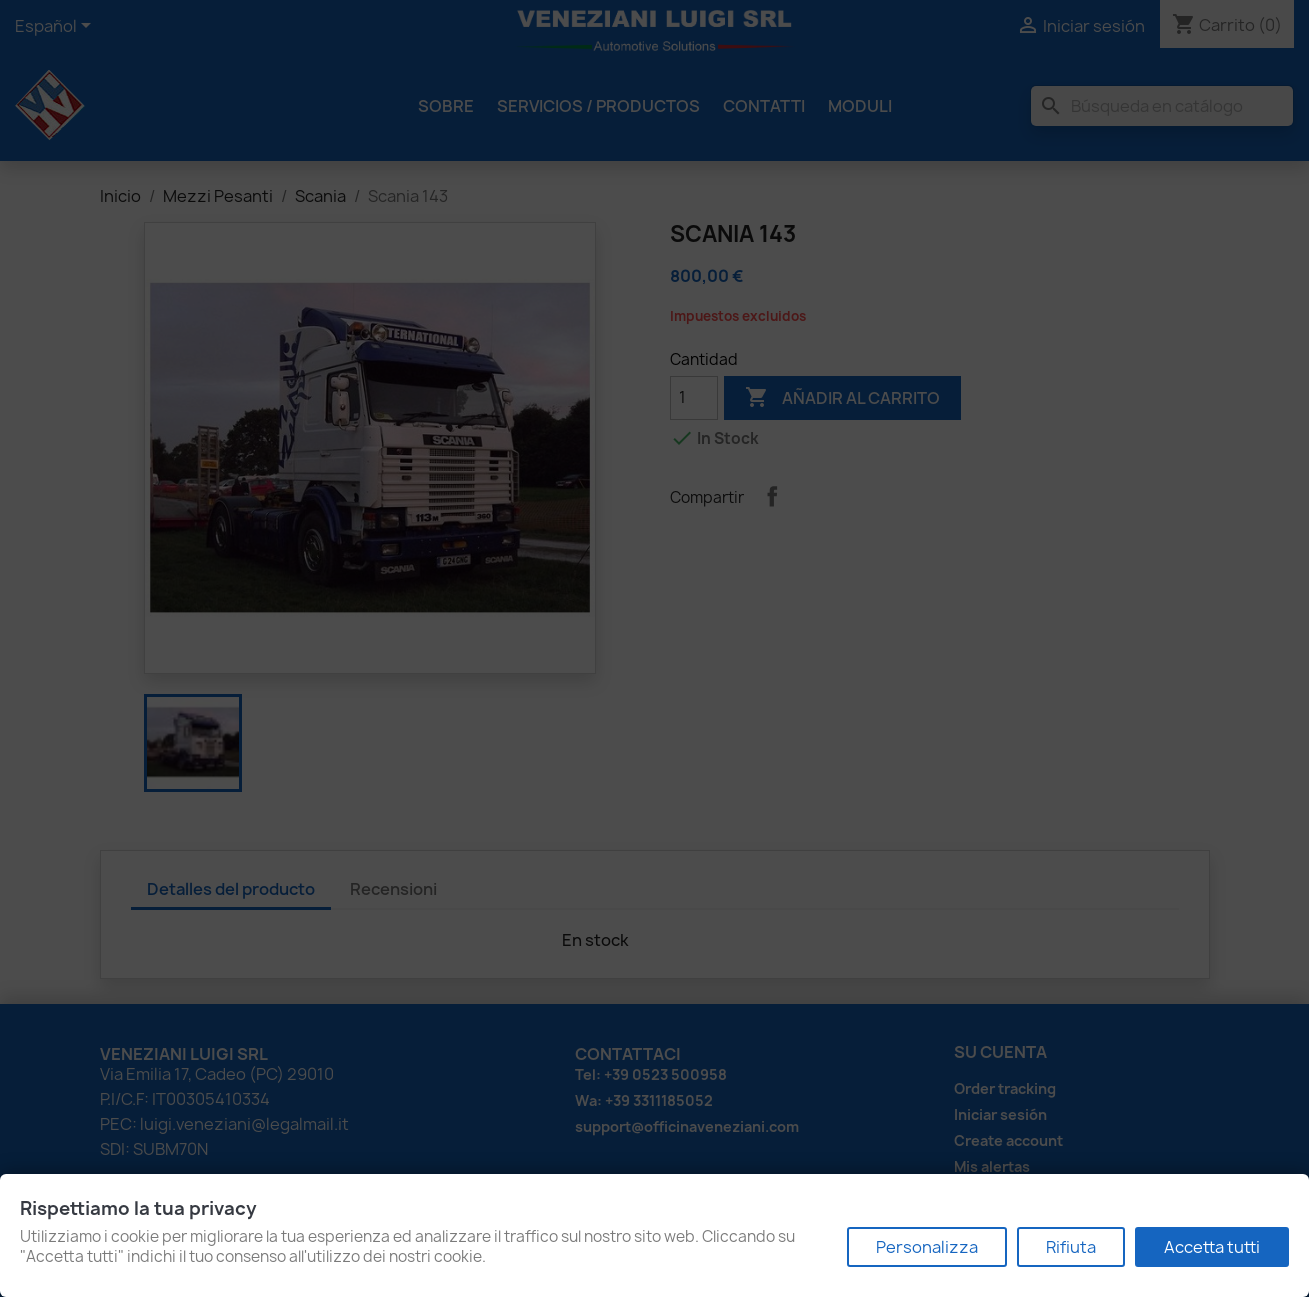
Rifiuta (1071, 1247)
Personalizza (927, 1247)
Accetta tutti (1212, 1247)
